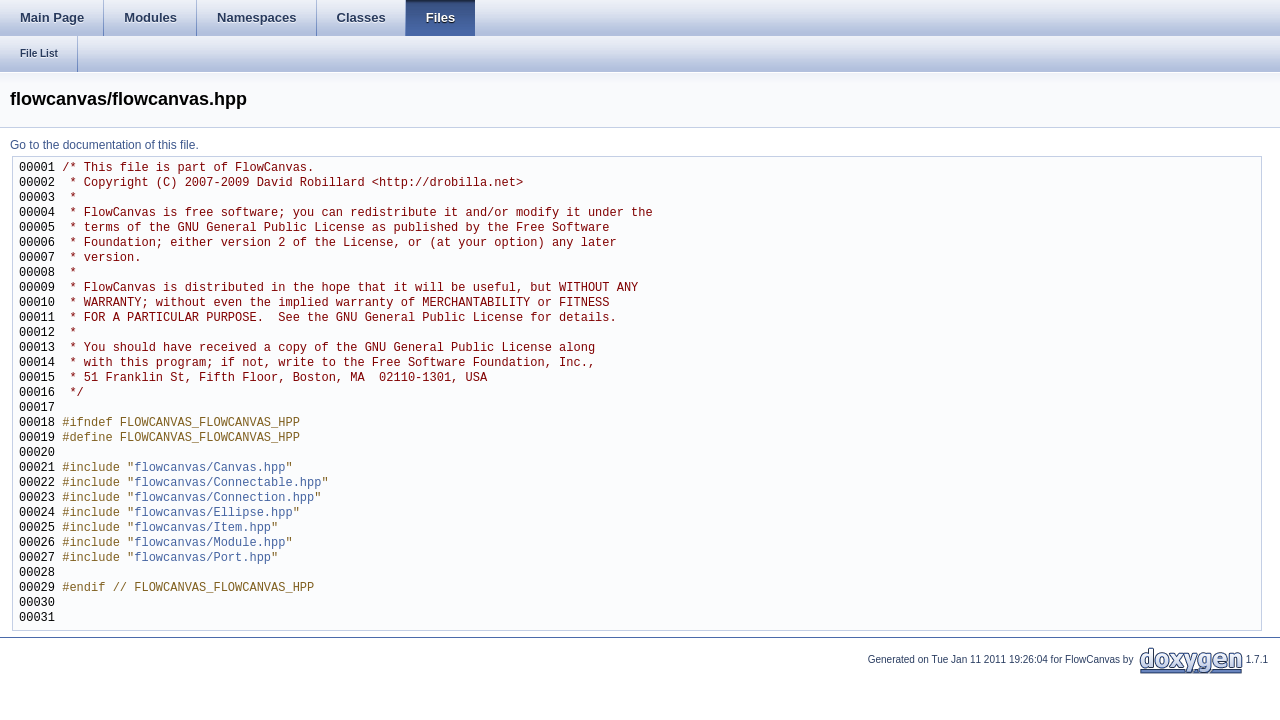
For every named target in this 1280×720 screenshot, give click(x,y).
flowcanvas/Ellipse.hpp (213, 513)
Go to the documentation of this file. (104, 145)
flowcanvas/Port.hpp (202, 558)
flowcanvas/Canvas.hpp (209, 468)
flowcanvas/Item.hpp (202, 528)
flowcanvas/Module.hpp (209, 543)
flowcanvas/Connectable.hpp (227, 483)
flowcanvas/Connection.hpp (224, 498)
